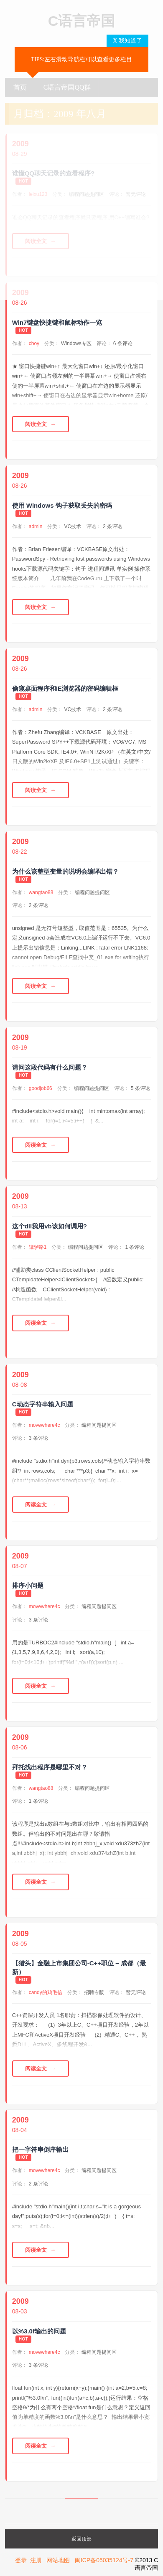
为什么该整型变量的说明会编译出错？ (65, 871)
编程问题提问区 (92, 892)
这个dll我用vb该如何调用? (49, 1226)
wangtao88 (41, 892)
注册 (36, 2560)
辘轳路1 (38, 1247)
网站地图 (58, 2560)
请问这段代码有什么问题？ (49, 1067)
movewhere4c (44, 1425)
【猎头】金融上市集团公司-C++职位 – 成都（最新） (79, 1967)
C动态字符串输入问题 (42, 1404)
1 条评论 (134, 1247)
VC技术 (72, 526)
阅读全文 (36, 424)
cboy (34, 343)
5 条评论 (140, 1088)
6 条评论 (122, 343)
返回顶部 (81, 2539)
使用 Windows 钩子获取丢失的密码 (62, 505)
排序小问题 (27, 1585)
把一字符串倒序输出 (40, 2149)
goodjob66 (40, 1088)
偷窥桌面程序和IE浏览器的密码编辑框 (65, 688)
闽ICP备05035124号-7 (104, 2560)
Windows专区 (76, 343)
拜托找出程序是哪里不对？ (49, 1767)
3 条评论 (38, 1438)
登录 (21, 2560)
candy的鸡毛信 (45, 1992)
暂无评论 (136, 1992)
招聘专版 (94, 1992)
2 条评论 (112, 526)
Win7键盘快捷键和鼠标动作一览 (57, 322)
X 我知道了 (127, 41)
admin (36, 526)
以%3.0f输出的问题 (39, 2331)
